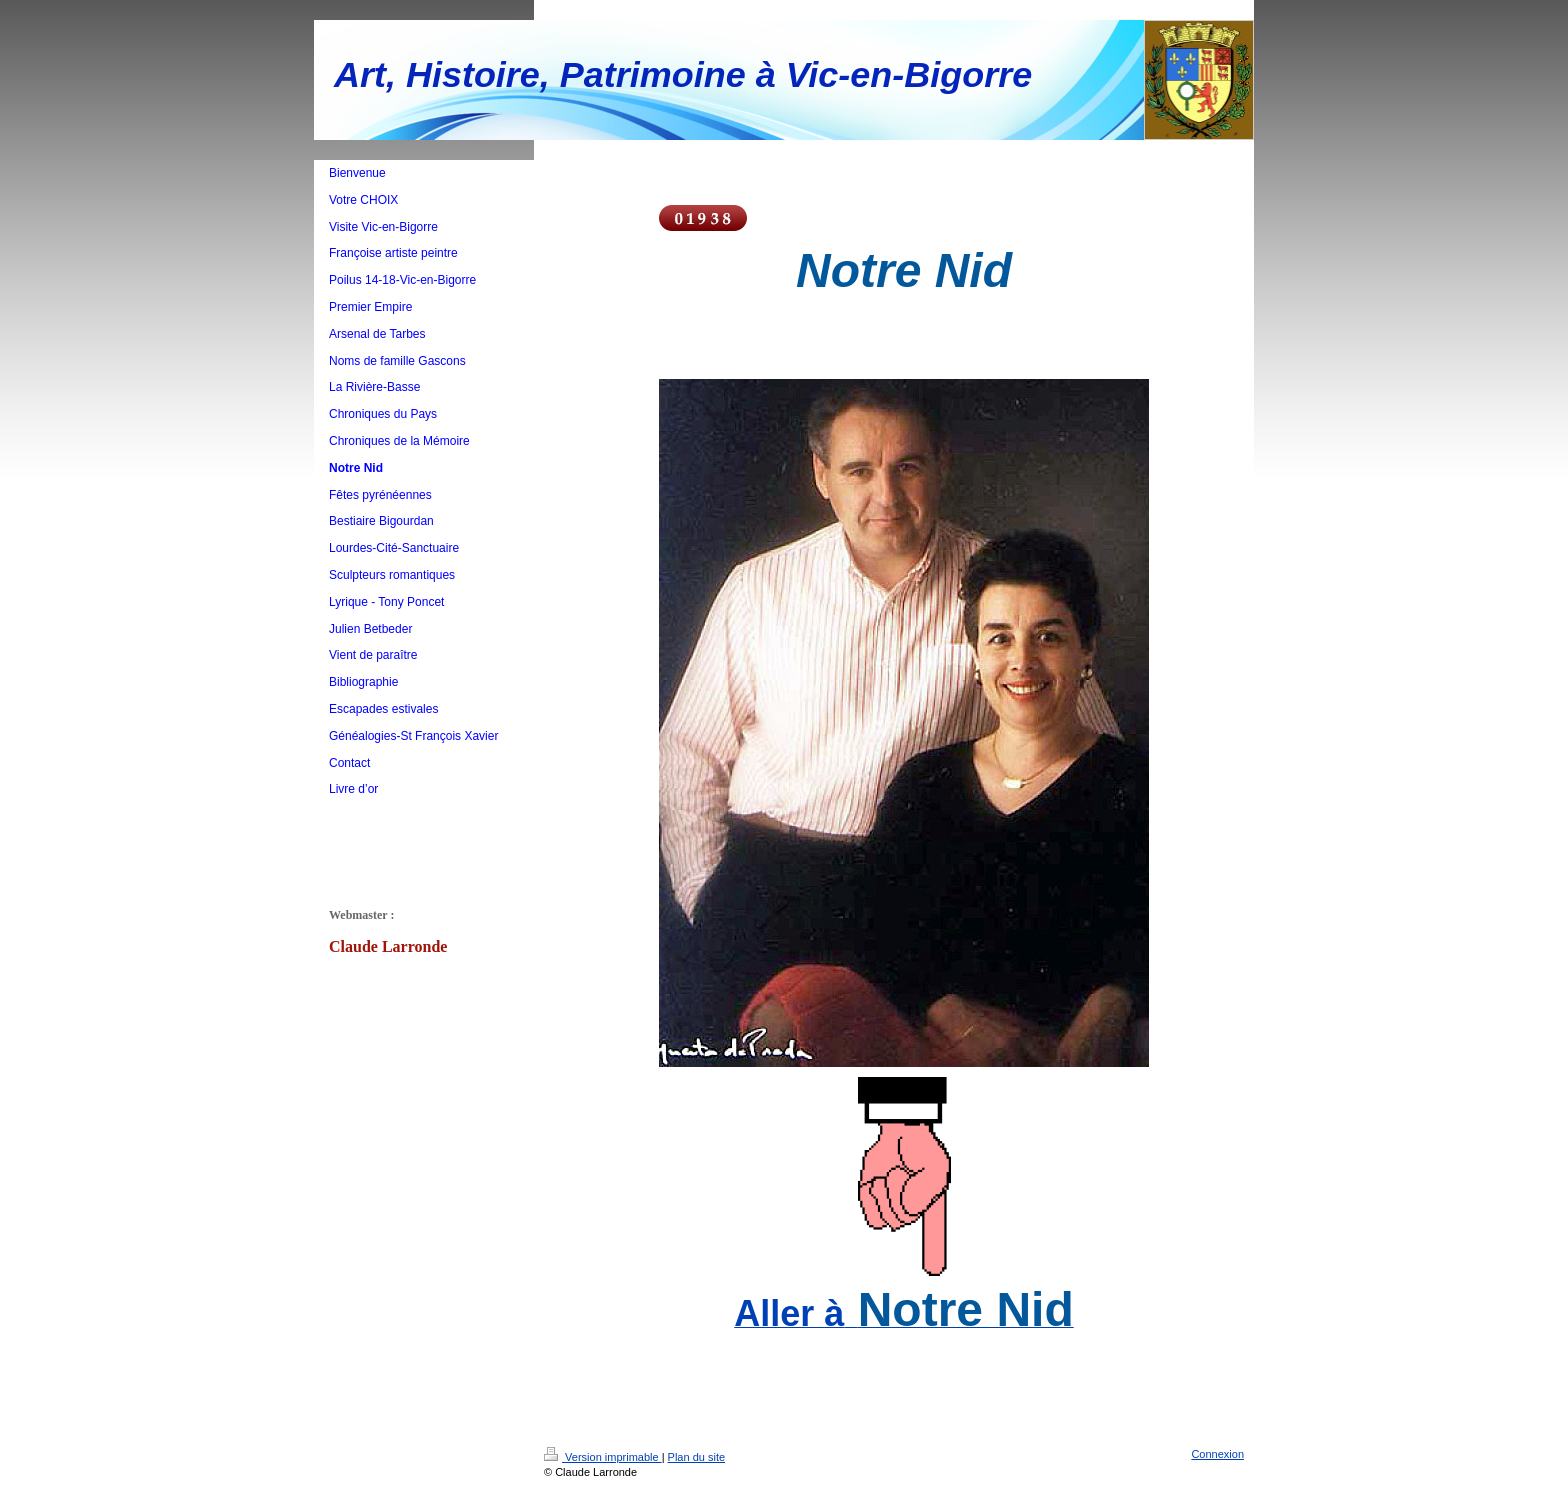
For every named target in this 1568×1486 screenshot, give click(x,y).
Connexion (1217, 1454)
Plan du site (696, 1457)
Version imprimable (603, 1457)
